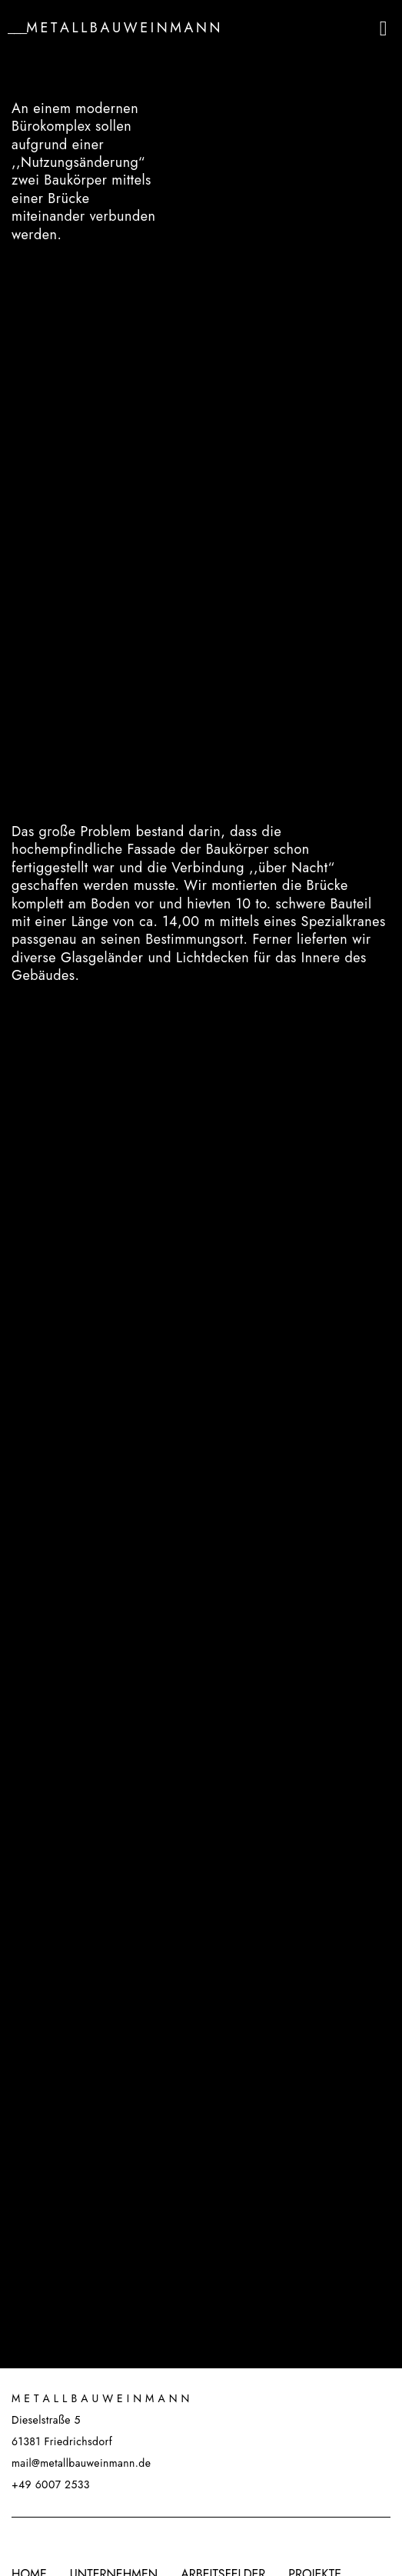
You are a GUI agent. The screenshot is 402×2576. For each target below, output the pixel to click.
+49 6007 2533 (51, 2484)
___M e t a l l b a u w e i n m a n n (114, 28)
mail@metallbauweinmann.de (81, 2463)
